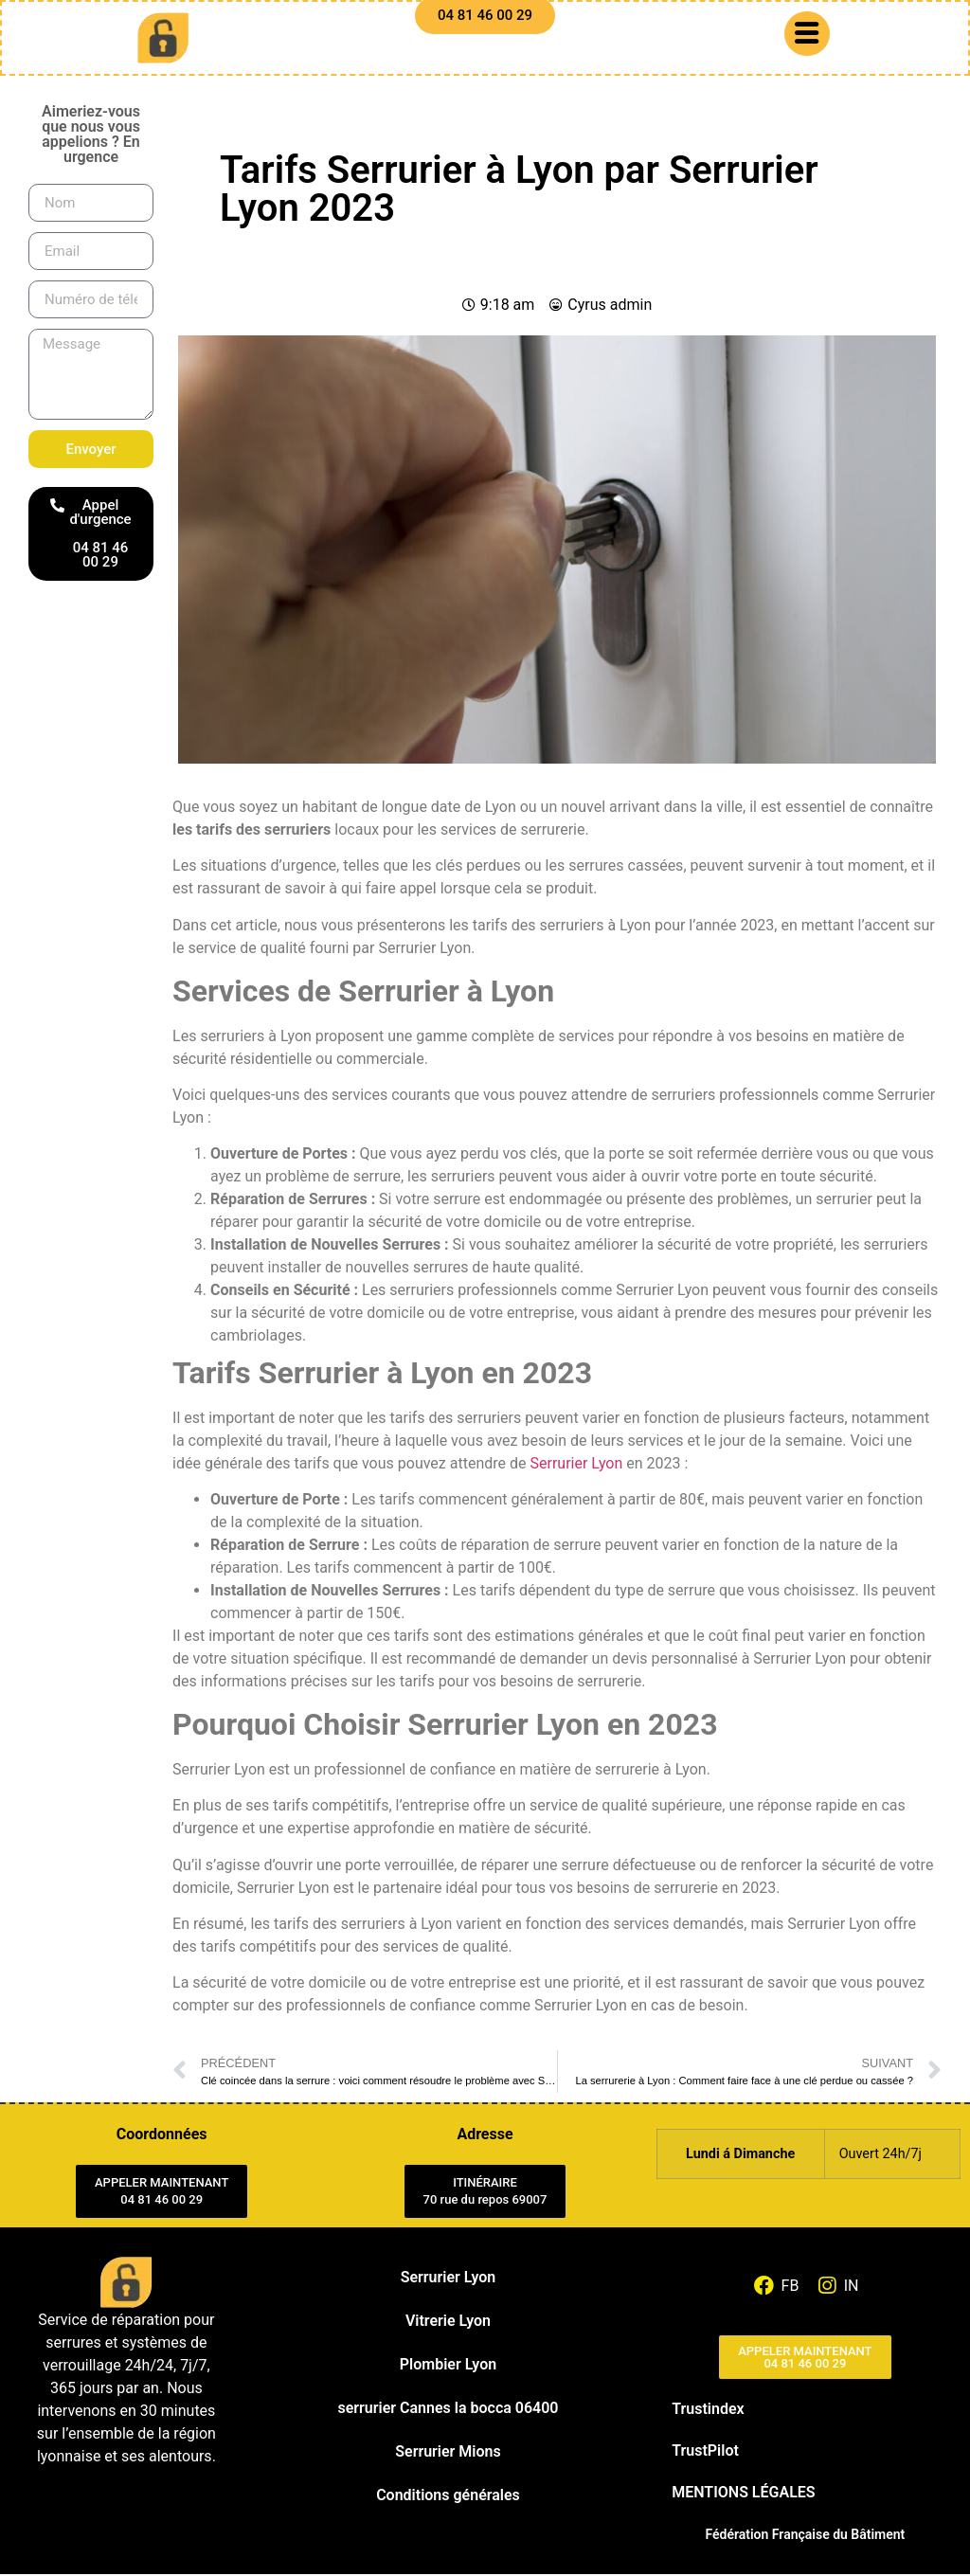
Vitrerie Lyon (448, 2323)
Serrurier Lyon (576, 1465)
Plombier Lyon (448, 2366)
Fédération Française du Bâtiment (805, 2536)
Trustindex (708, 2411)
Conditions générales (448, 2497)
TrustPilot (705, 2452)
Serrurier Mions (447, 2453)
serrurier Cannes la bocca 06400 (447, 2410)
